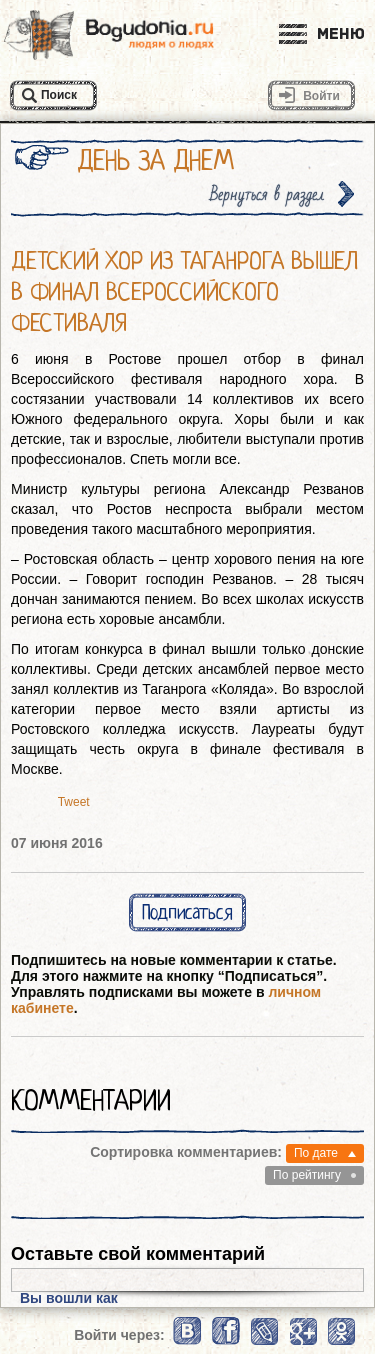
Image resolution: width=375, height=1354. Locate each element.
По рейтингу (307, 1175)
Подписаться (187, 912)
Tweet (74, 802)
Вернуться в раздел (267, 194)
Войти (321, 96)
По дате (316, 1153)
